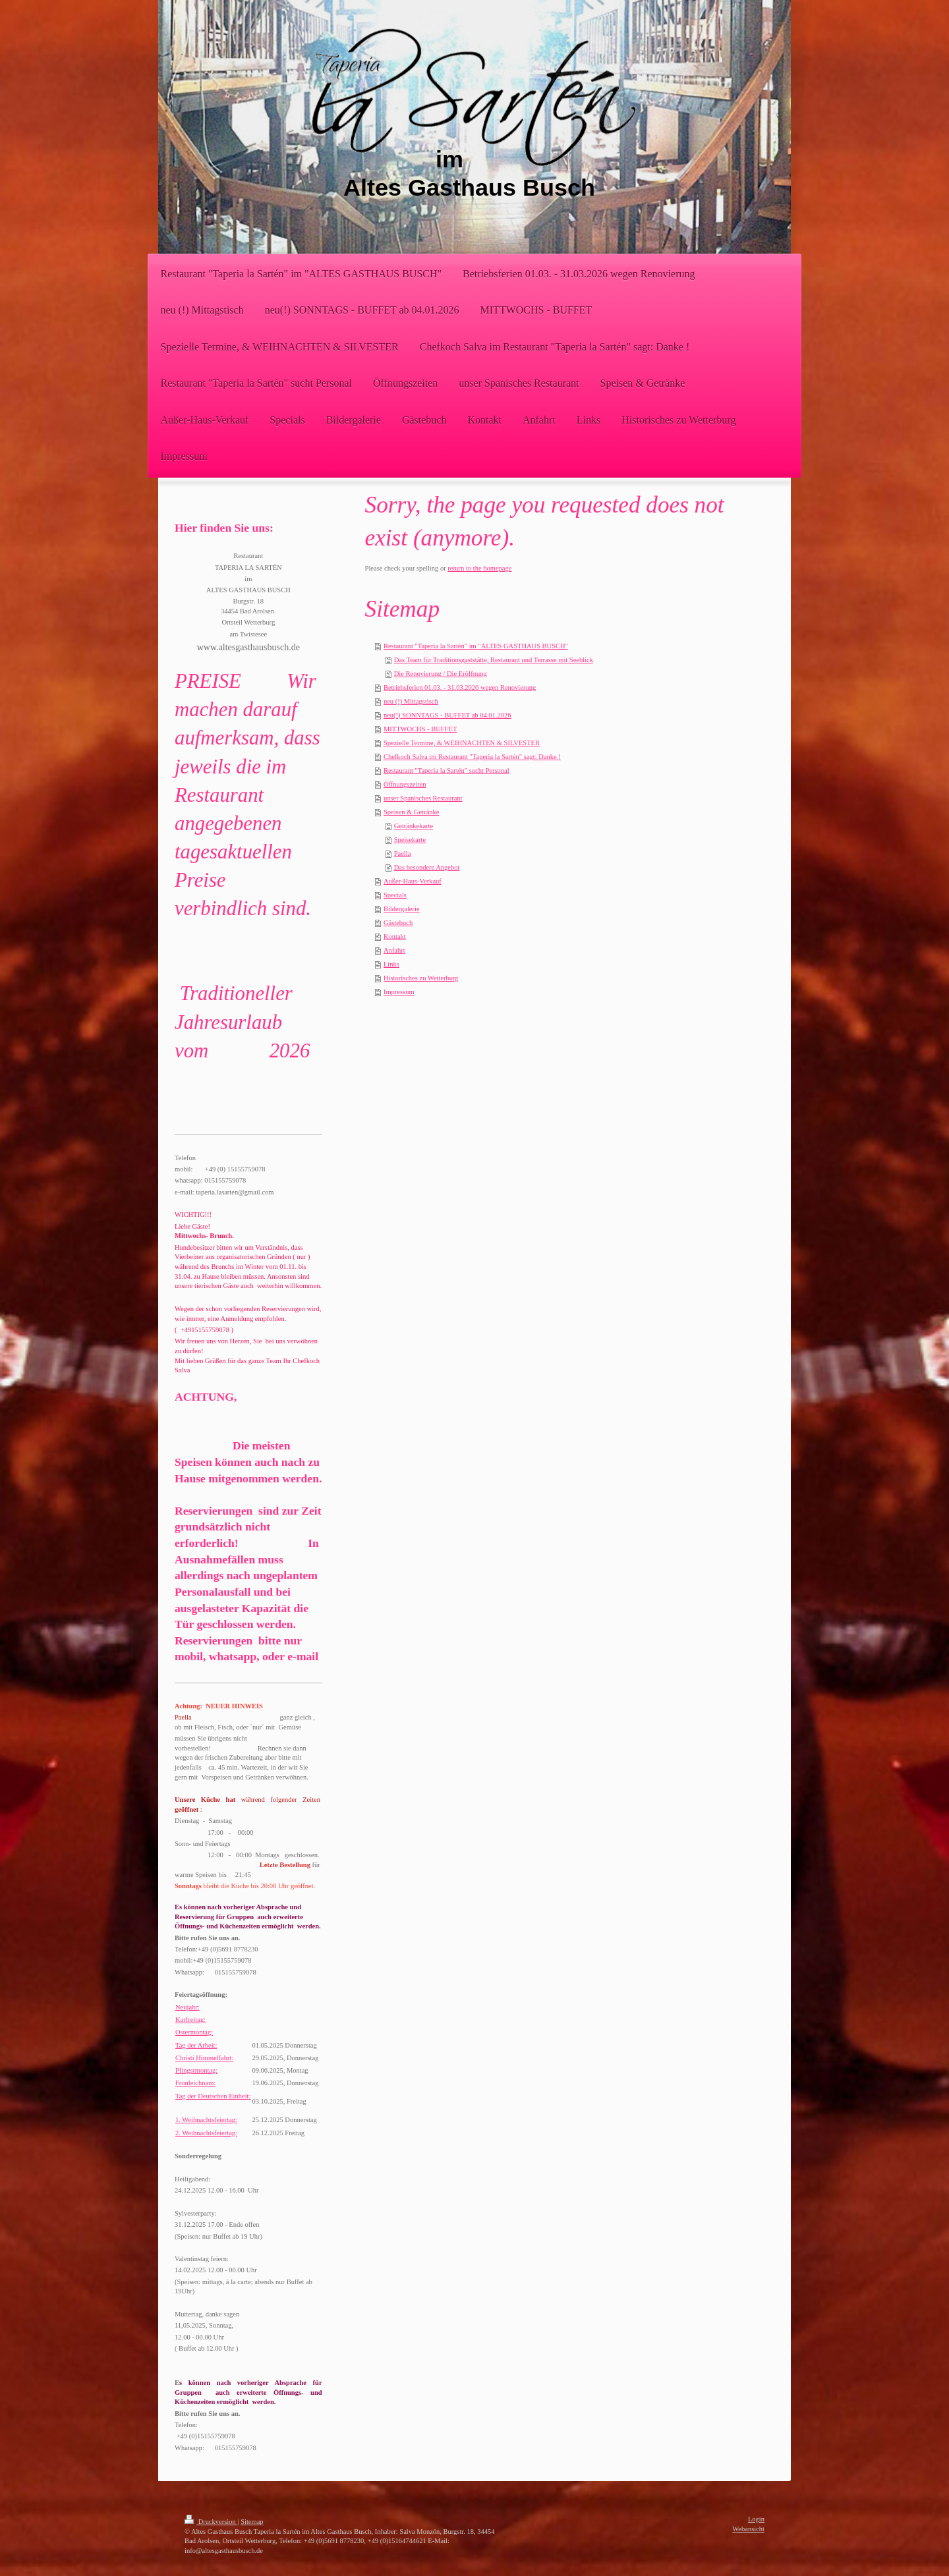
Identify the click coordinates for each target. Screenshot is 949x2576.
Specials (395, 895)
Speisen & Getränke (412, 812)
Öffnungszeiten (405, 784)
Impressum (399, 991)
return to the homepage (479, 568)
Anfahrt (394, 950)
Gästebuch (398, 922)
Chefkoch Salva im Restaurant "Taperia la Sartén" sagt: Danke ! (472, 756)
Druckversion (211, 2521)
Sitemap (252, 2521)
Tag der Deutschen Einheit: (212, 2096)
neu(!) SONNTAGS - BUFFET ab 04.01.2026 (447, 715)
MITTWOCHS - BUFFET (420, 729)
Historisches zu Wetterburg (421, 978)
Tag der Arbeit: (196, 2045)
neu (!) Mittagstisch (411, 701)
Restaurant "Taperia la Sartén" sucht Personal (446, 770)
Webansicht (748, 2529)
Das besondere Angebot (427, 867)
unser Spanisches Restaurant (423, 798)
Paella (402, 853)
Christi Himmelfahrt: (204, 2057)
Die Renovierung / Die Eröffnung (440, 673)
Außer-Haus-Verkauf (413, 881)
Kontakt (395, 936)
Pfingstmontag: (196, 2070)
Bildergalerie (402, 908)
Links (391, 964)
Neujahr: (187, 2007)
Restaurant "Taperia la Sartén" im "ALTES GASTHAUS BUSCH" (476, 646)
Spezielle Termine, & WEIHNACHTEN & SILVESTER (462, 742)
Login (756, 2519)
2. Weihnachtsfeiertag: (206, 2133)
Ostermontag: (194, 2032)
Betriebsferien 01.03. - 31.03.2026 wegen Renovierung (460, 687)
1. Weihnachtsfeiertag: (206, 2119)
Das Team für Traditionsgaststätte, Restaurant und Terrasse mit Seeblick (493, 659)
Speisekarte (410, 839)
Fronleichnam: (195, 2082)
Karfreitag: (190, 2019)
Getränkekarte (413, 825)
